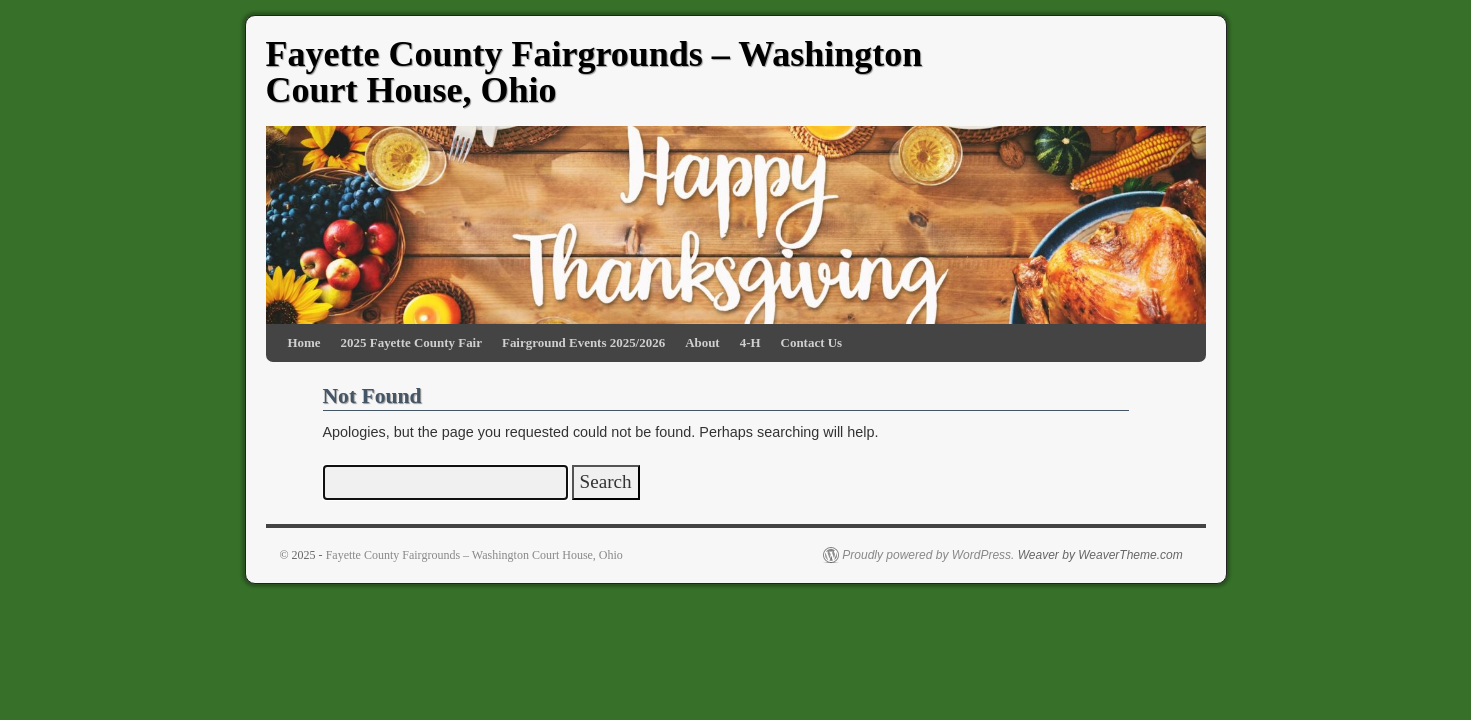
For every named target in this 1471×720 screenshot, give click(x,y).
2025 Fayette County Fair (411, 342)
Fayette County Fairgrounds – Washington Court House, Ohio (594, 72)
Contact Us (812, 342)
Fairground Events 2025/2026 (583, 342)
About (702, 342)
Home (304, 342)
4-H (750, 342)
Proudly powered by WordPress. (928, 555)
